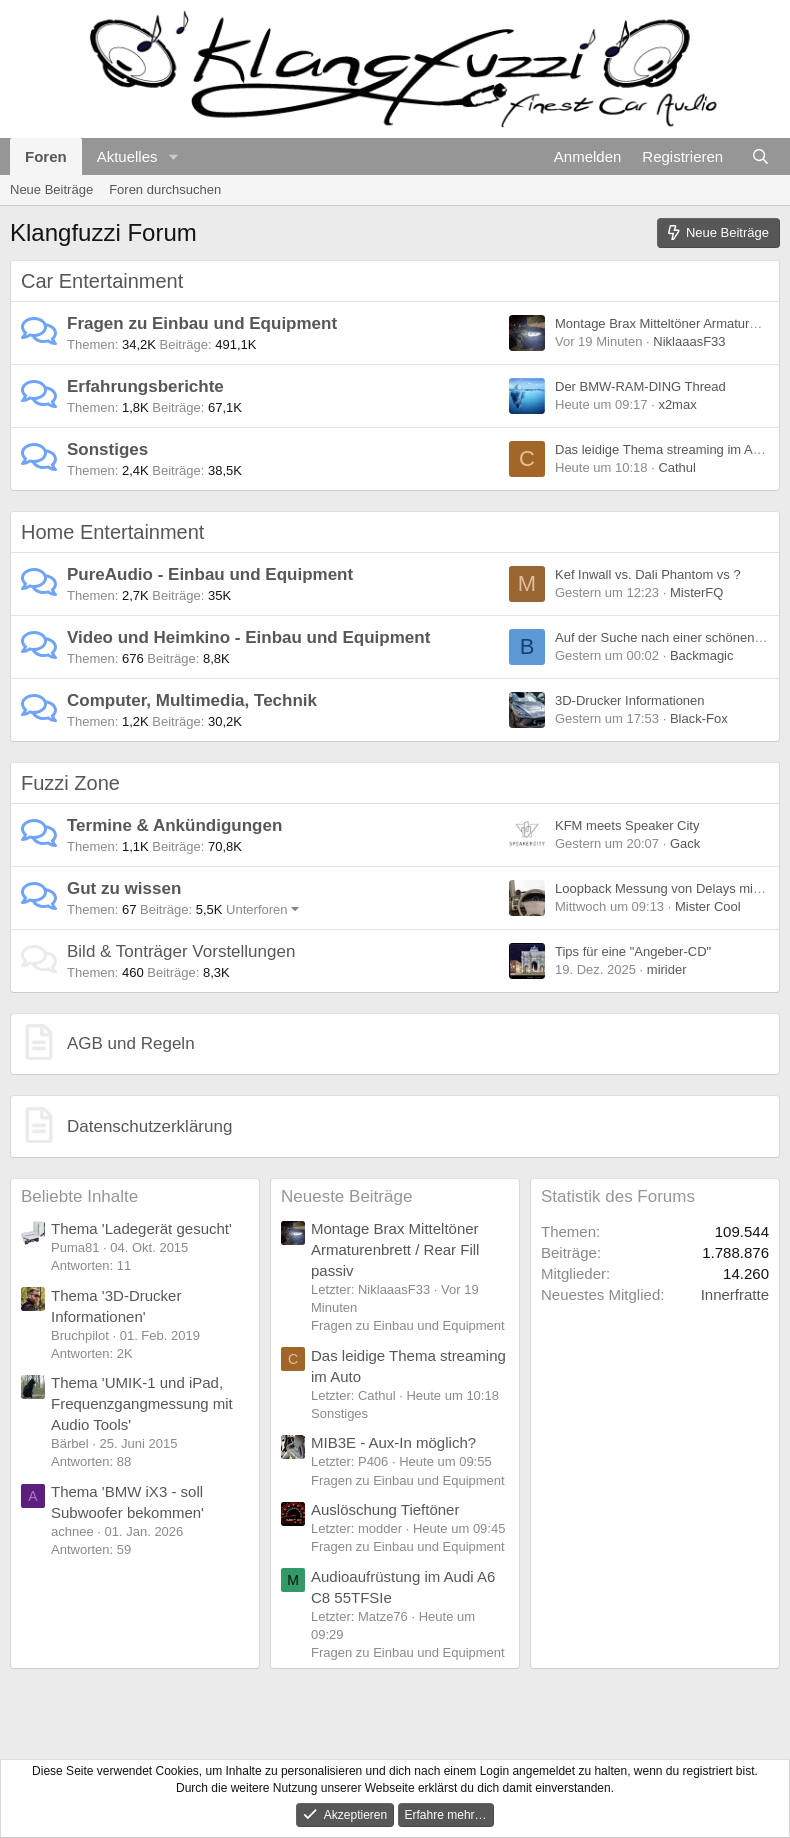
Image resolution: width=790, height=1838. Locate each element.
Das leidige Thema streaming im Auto (663, 449)
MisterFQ (696, 592)
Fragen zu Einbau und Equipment (202, 323)
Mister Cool (708, 906)
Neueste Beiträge (346, 1196)
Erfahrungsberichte (145, 386)
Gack (685, 843)
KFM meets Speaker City (627, 825)
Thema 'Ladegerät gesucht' (141, 1228)
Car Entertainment (102, 281)
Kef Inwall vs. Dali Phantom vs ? (648, 574)
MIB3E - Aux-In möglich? (393, 1442)
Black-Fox (699, 718)
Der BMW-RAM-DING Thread (640, 386)
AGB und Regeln (131, 1043)
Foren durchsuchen (165, 189)
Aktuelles (127, 156)
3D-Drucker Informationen (630, 700)
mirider (667, 969)
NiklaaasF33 (689, 341)
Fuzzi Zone (70, 783)
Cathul (677, 467)
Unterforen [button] (256, 909)
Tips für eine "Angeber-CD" (633, 951)
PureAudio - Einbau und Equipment (210, 574)
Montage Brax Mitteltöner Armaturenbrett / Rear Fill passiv (395, 1249)
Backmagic (702, 655)
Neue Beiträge (51, 189)
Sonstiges (107, 449)
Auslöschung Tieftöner (385, 1509)
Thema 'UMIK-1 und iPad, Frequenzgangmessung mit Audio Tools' (142, 1403)
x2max (677, 404)
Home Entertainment (112, 532)
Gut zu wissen (124, 888)
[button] (173, 156)
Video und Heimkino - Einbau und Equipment (248, 637)
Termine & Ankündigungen (174, 825)
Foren (46, 156)
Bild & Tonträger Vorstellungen (181, 951)
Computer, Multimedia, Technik (192, 700)
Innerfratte (735, 1294)
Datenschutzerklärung (149, 1126)
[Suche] (760, 156)
